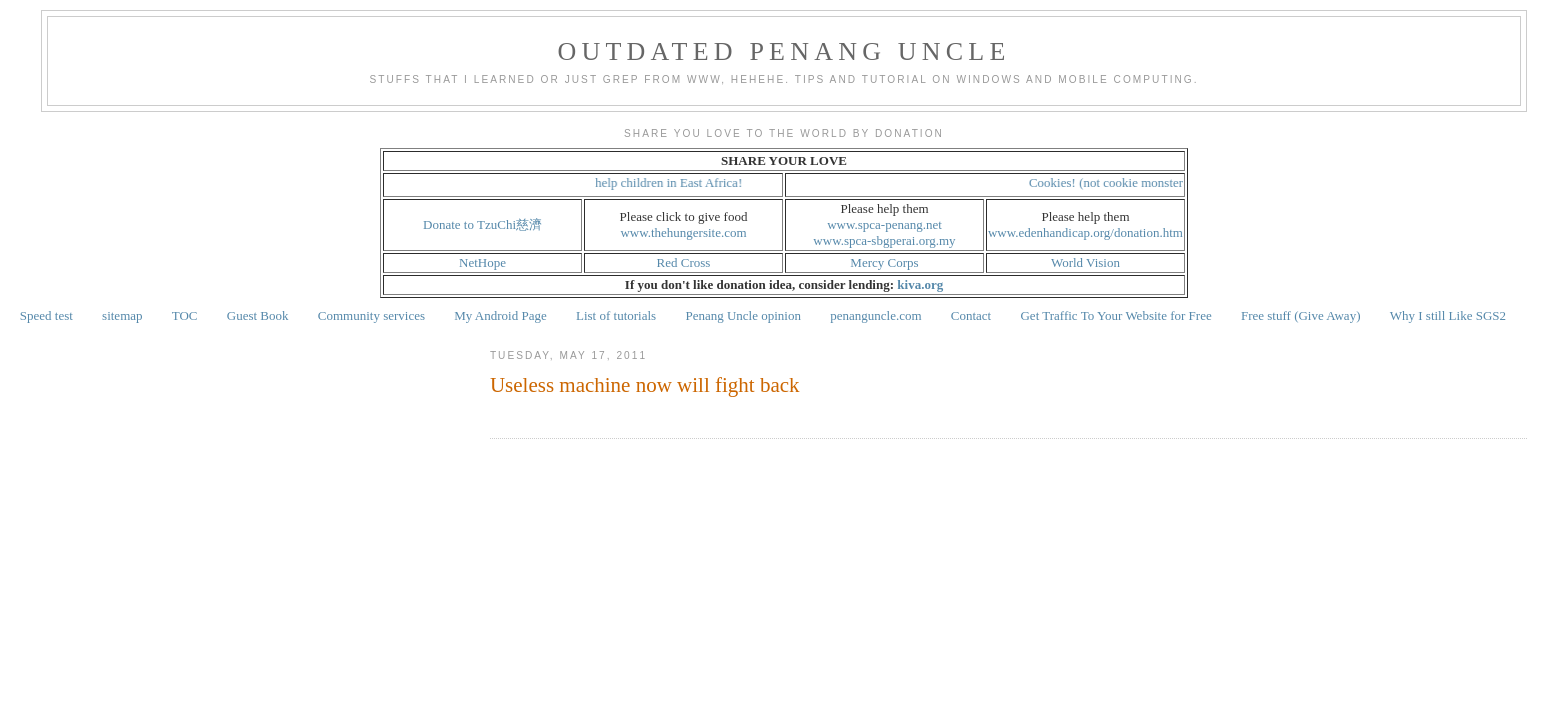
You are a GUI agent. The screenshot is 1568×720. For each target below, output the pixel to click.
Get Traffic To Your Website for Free (1115, 315)
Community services (371, 315)
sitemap (122, 315)
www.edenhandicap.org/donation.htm (1085, 232)
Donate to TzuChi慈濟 (482, 224)
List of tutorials (616, 315)
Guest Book (258, 315)
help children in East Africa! (673, 182)
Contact (971, 315)
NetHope (482, 262)
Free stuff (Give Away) (1301, 315)
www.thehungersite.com (683, 232)
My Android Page (500, 315)
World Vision (1085, 262)
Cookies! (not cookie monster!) (1115, 182)
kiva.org (920, 284)
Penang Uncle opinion (743, 315)
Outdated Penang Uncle (784, 51)
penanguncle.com (875, 315)
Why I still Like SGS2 (1448, 315)
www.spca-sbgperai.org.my (884, 240)
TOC (185, 315)
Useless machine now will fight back (645, 385)
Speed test (46, 315)
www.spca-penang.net (884, 224)
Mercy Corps (884, 262)
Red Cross (684, 262)
